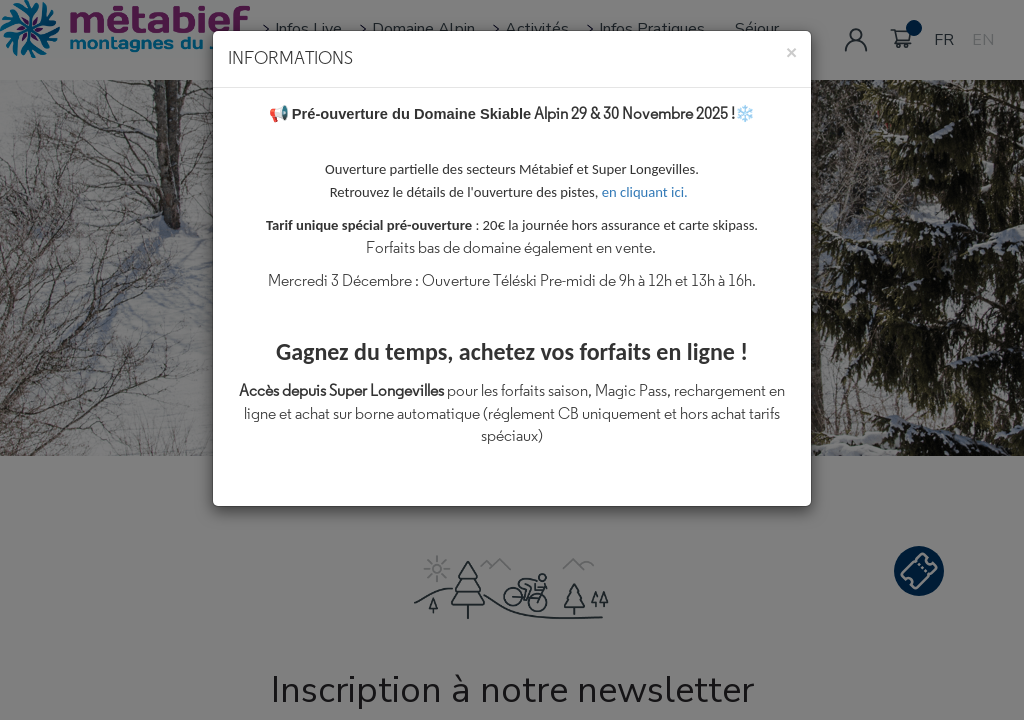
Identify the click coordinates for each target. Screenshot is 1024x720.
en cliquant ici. (648, 192)
